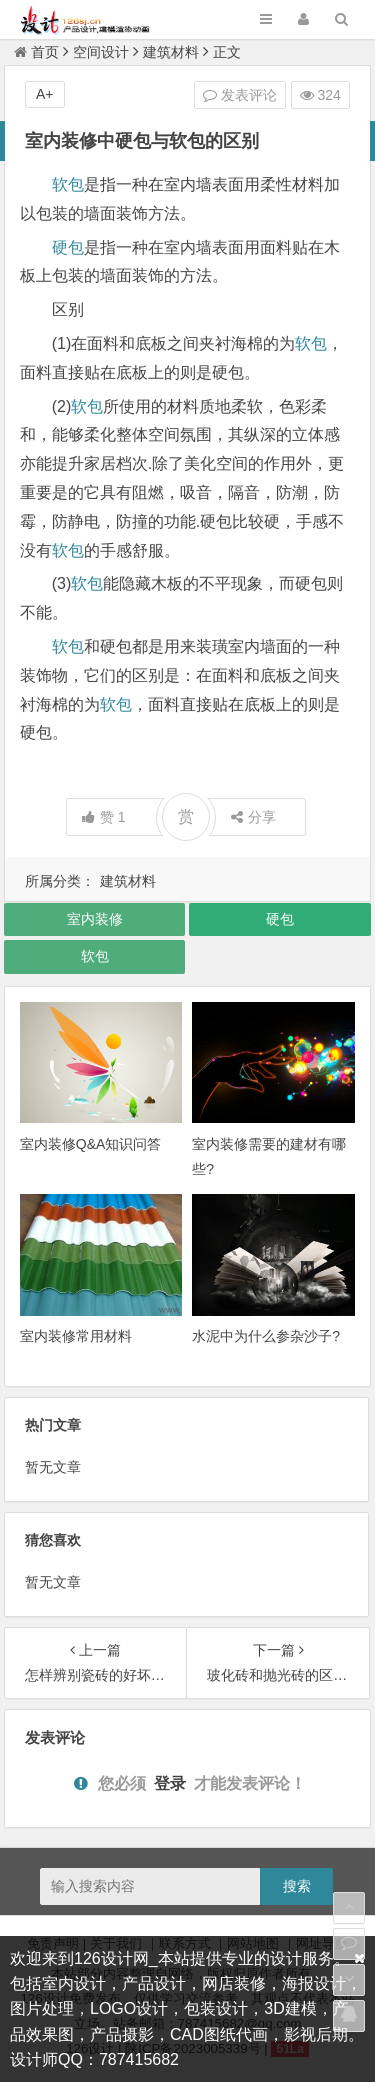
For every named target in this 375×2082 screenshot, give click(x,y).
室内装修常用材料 (76, 1336)
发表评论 (240, 95)
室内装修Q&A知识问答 (91, 1144)
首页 (36, 52)
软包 (68, 184)
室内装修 (95, 919)
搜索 (297, 1886)
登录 (170, 1783)
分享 (253, 817)
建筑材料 (171, 52)
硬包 (68, 247)
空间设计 (101, 52)
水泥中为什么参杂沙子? (266, 1336)
